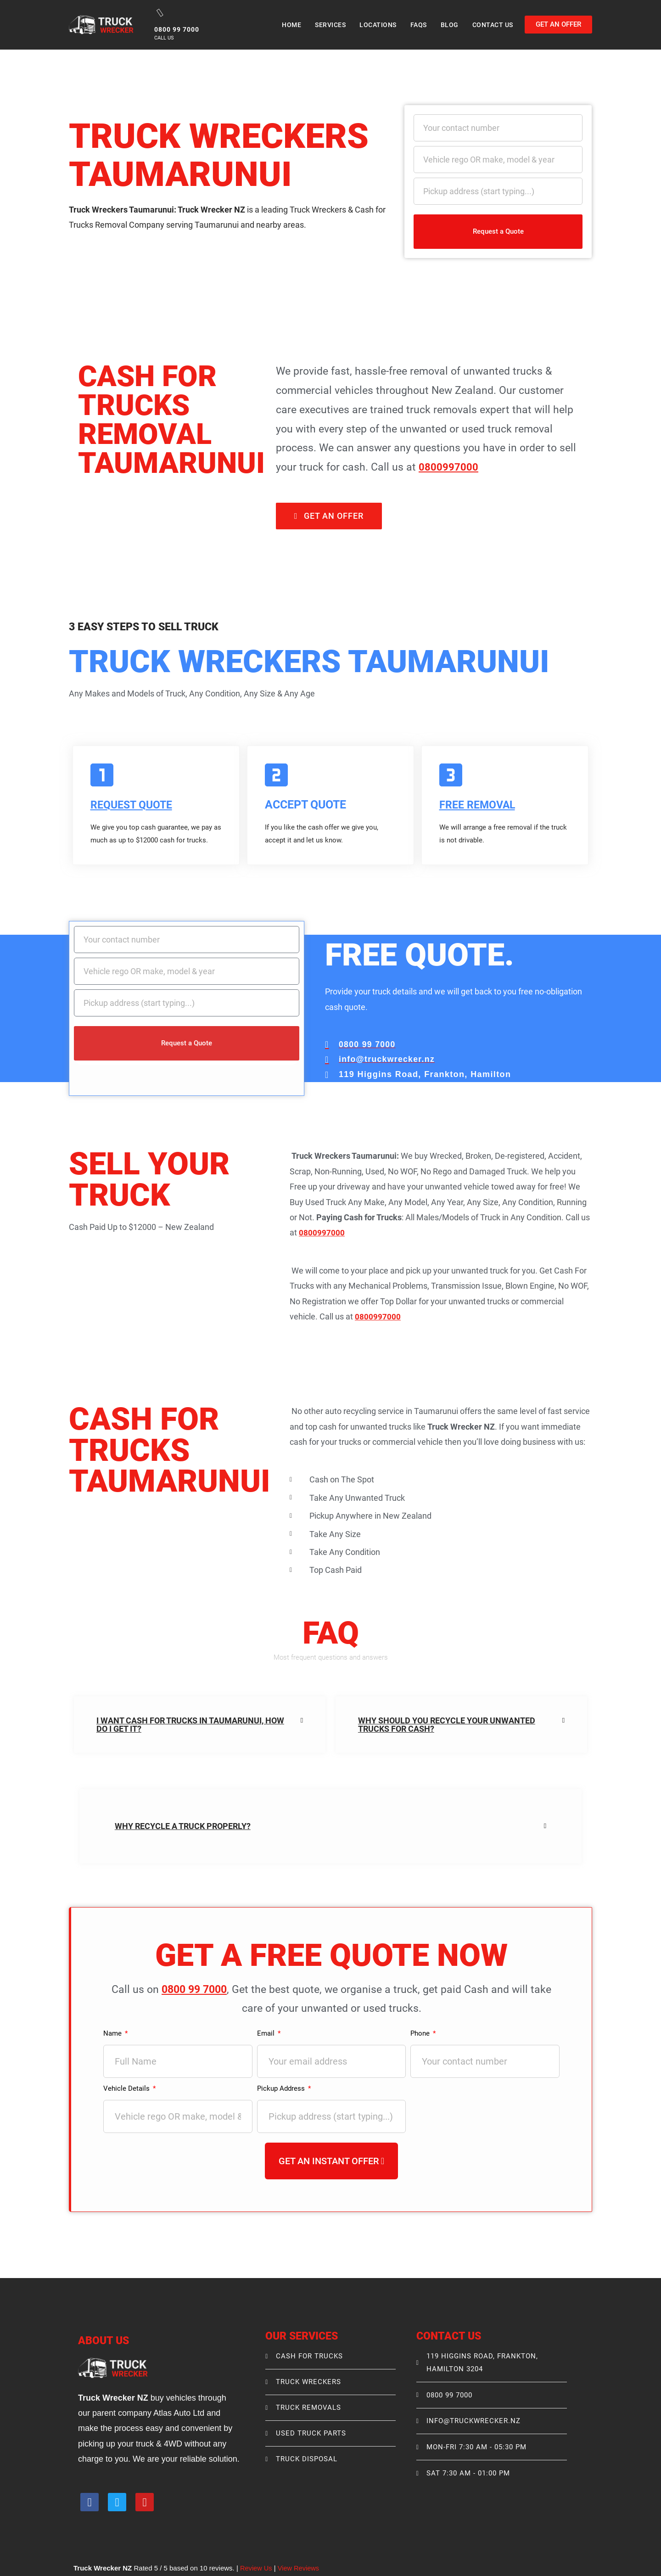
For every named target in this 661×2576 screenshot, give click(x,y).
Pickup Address (282, 2089)
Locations (378, 24)
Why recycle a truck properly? (183, 1827)
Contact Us (492, 24)
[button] (199, 1725)
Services (330, 24)
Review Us (256, 2569)
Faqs (418, 24)
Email (266, 2034)
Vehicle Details (128, 2089)
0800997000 (448, 467)
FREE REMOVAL (480, 804)
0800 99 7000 (194, 1990)
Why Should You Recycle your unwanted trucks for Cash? (446, 1725)
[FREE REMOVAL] (450, 774)
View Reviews (300, 2569)
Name (114, 2034)
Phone (421, 2034)
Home (291, 24)
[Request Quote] (101, 774)
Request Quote (134, 804)
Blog (450, 24)
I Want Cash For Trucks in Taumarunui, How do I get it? (190, 1725)
